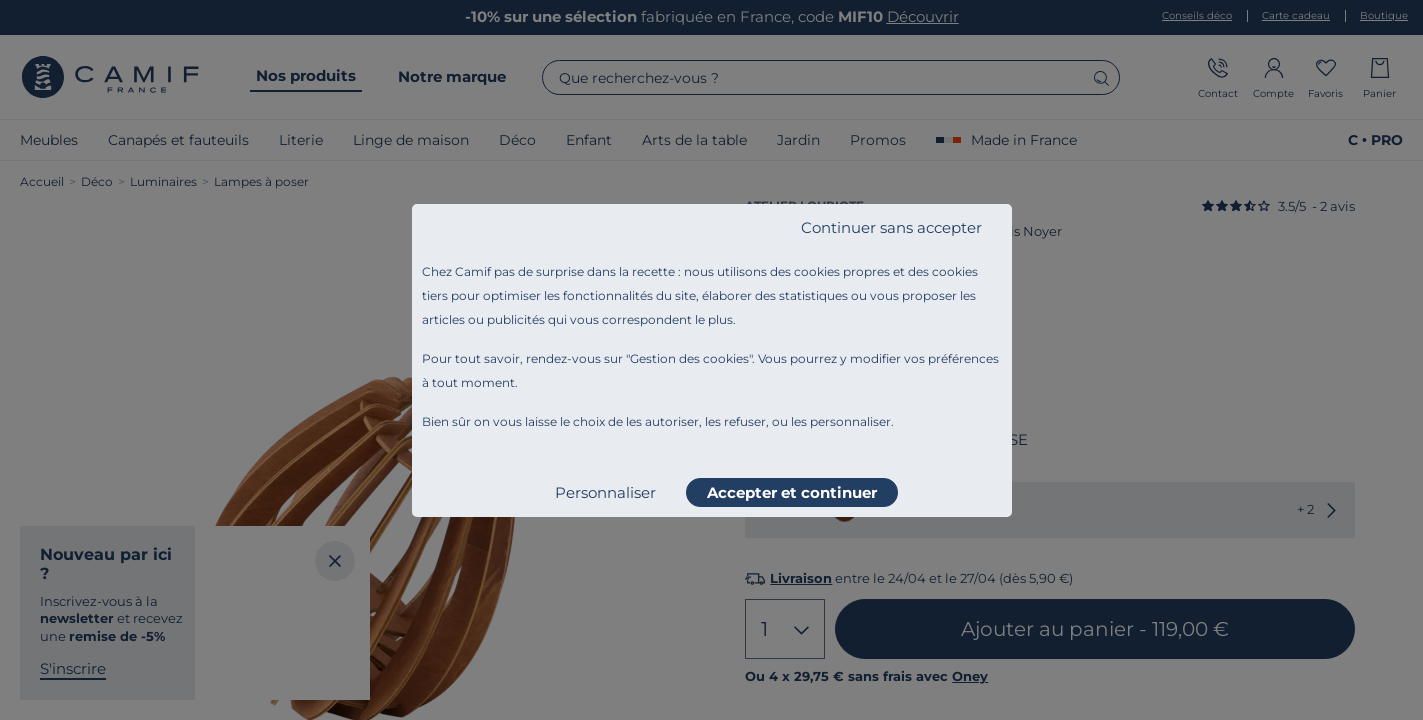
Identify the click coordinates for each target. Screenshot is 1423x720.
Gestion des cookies (689, 358)
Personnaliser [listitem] (605, 492)
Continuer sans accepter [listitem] (891, 227)
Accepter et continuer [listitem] (792, 492)
